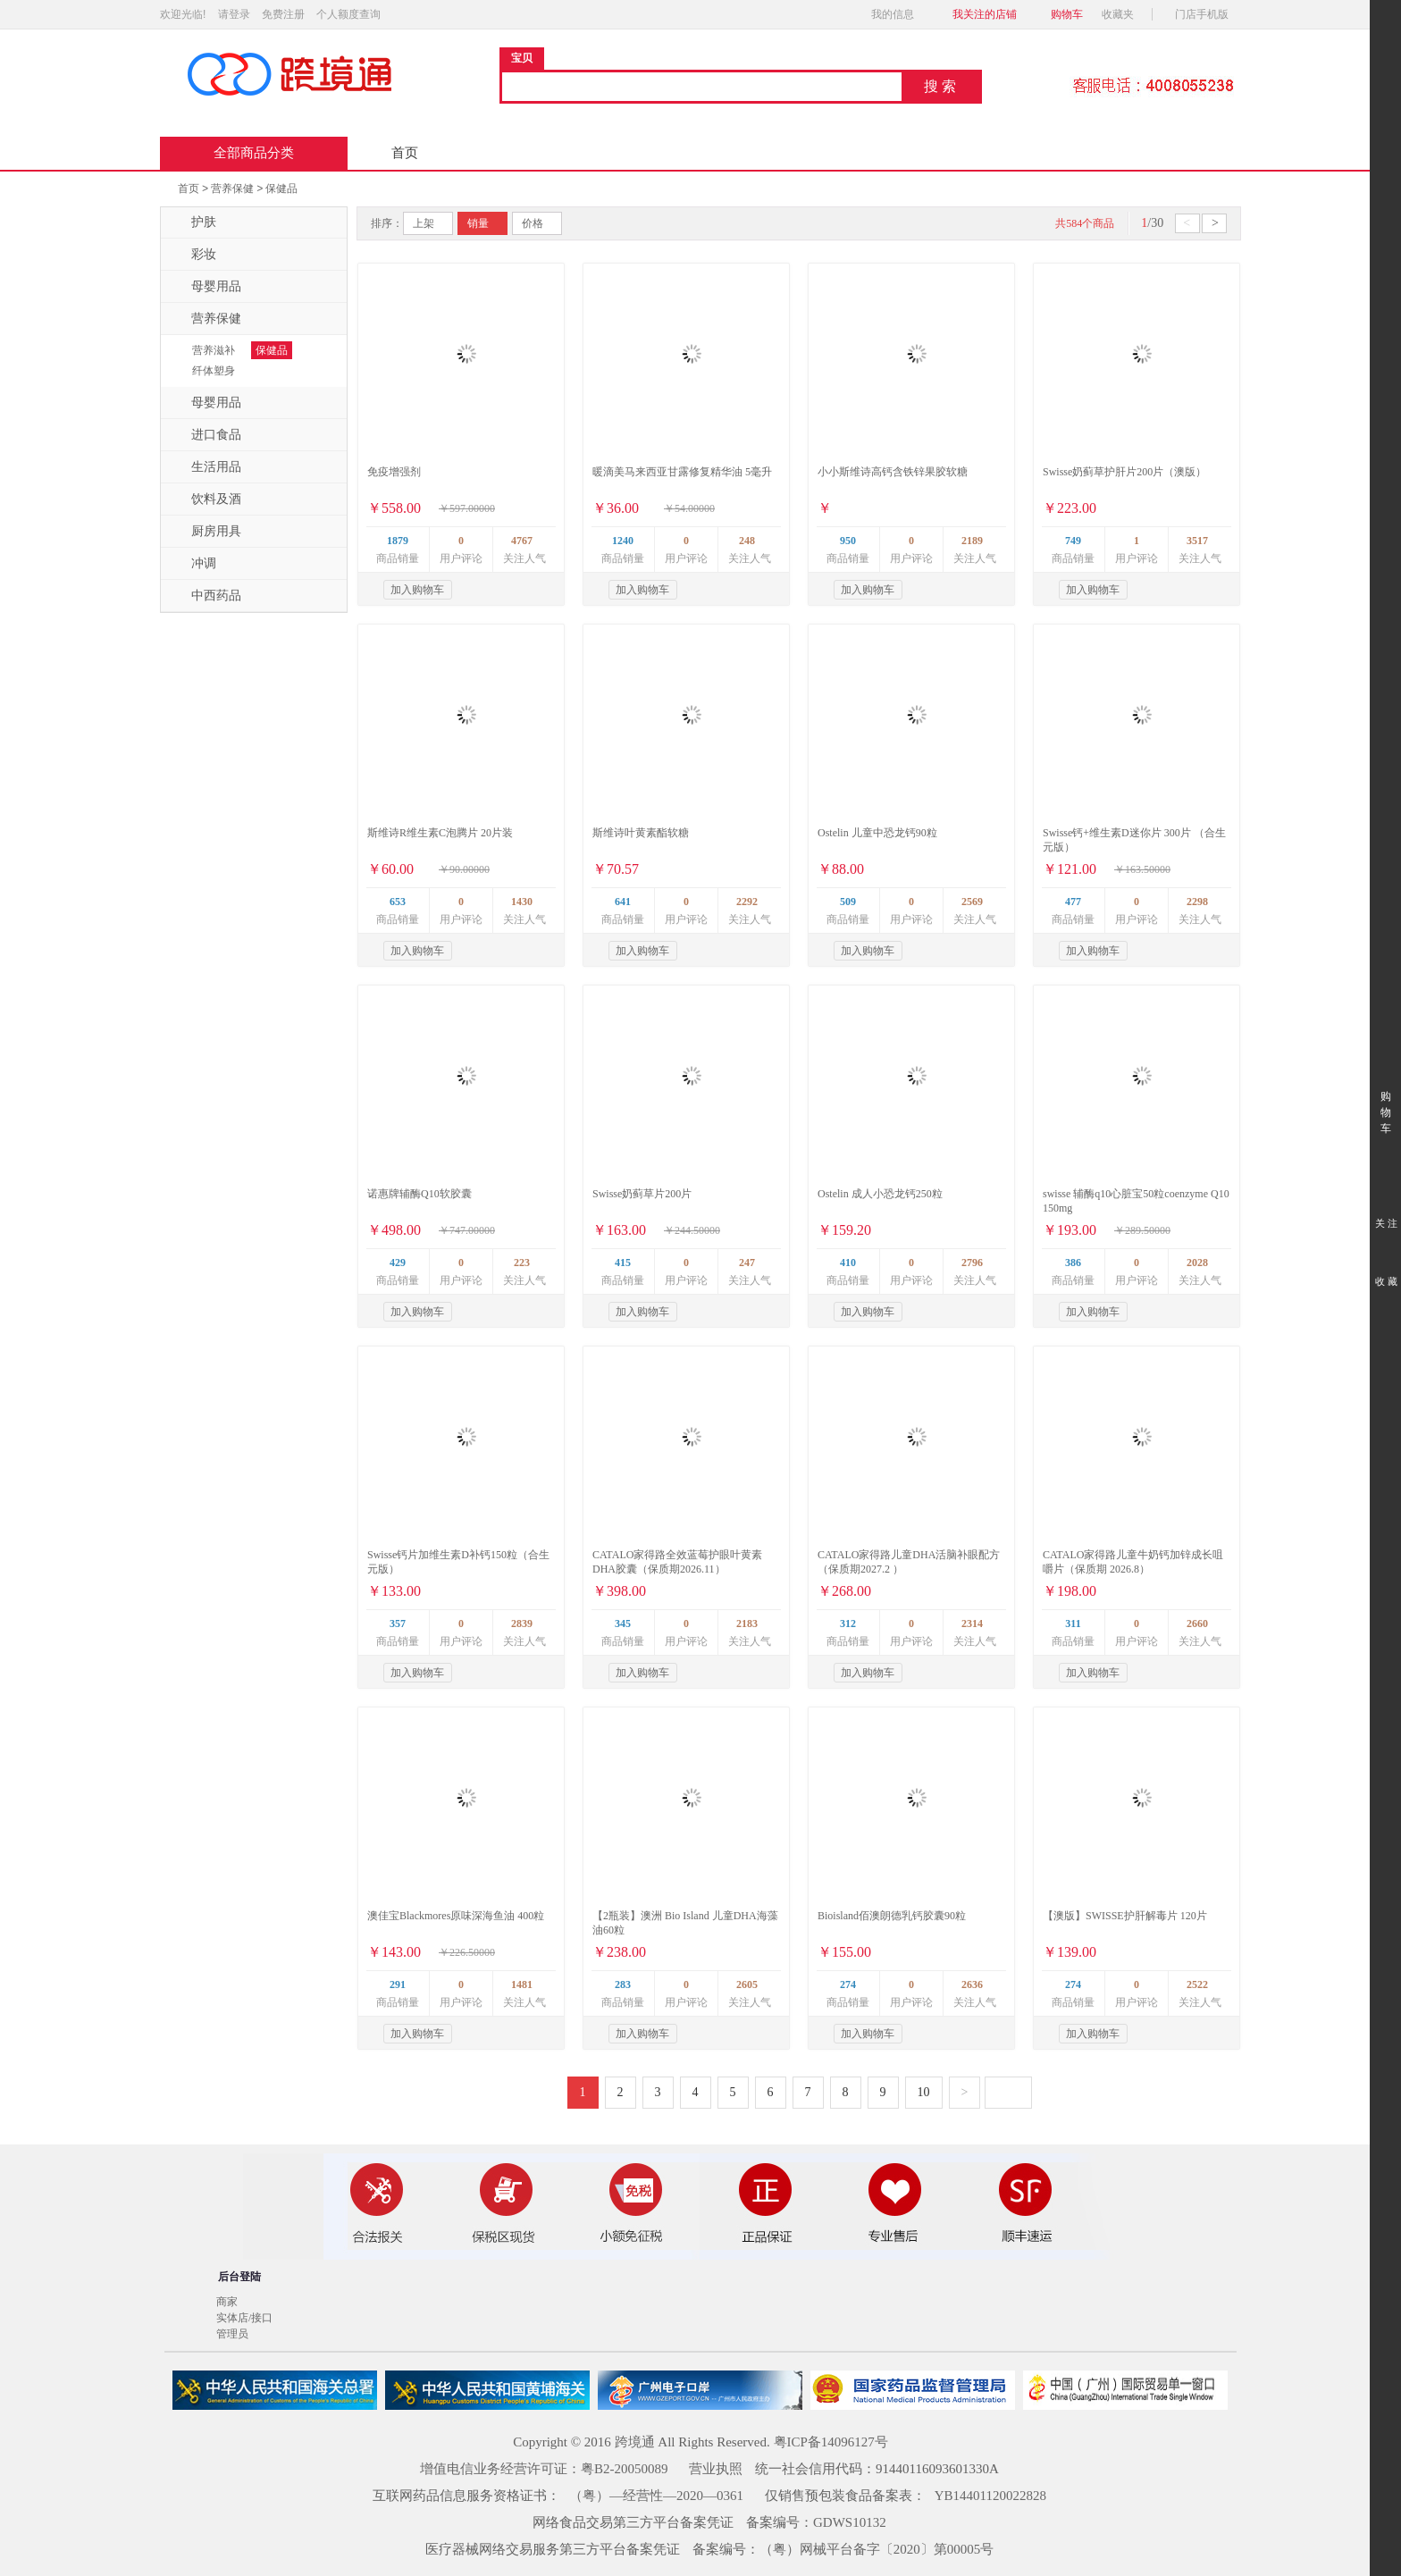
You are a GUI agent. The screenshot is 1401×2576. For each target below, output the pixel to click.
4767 (522, 540)
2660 (1197, 1623)
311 (1072, 1623)
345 (623, 1623)
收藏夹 (1123, 14)
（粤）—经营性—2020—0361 (656, 2495)
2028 (1197, 1262)
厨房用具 (205, 531)
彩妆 (193, 255)
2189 (972, 540)
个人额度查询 (348, 14)
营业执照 (715, 2469)
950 (848, 540)
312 (848, 1623)
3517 (1197, 540)
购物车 (1067, 14)
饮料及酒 (205, 499)
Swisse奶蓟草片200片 (642, 1193)
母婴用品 (205, 287)
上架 (423, 223)
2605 (747, 1984)
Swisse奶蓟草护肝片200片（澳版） (1124, 472)
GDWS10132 (849, 2522)
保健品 (281, 188)
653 (398, 901)
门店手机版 (1206, 14)
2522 (1197, 1984)
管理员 (232, 2334)
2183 (747, 1623)
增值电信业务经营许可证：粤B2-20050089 (544, 2469)
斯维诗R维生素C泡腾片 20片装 (440, 833)
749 (1073, 540)
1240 (622, 540)
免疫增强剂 (394, 472)
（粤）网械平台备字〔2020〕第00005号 (876, 2549)
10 (924, 2092)
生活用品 (205, 467)
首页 (404, 153)
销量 (478, 223)
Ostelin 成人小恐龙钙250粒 (880, 1193)
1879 (397, 540)
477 (1073, 901)
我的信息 (898, 14)
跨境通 (635, 2442)
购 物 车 (1385, 1096)
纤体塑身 (213, 371)
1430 (522, 901)
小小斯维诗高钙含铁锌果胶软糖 (893, 472)
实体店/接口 (244, 2318)
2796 (972, 1262)
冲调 (193, 564)
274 (848, 1984)
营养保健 (232, 188)
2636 (972, 1984)
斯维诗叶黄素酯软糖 (640, 833)
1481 (522, 1984)
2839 (522, 1623)
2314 (972, 1623)
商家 (227, 2301)
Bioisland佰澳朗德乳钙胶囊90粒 (892, 1915)
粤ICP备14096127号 (831, 2442)
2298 (1197, 901)
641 (623, 901)
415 (623, 1262)
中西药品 (205, 596)
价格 (532, 223)
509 (848, 901)
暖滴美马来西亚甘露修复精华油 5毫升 (682, 472)
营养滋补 (213, 350)
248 (747, 540)
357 (398, 1623)
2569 (972, 901)
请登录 (234, 14)
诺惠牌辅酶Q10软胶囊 (419, 1193)
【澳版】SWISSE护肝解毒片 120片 (1125, 1915)
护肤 (193, 222)
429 (398, 1262)
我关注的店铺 (984, 14)
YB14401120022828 (990, 2495)
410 (848, 1262)
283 (623, 1984)
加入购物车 (417, 589)
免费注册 (283, 14)
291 (398, 1984)
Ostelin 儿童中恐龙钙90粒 (877, 833)
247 (747, 1262)
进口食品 (205, 435)
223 (522, 1262)
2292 (747, 901)
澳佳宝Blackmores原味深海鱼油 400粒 (455, 1915)
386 (1073, 1262)
